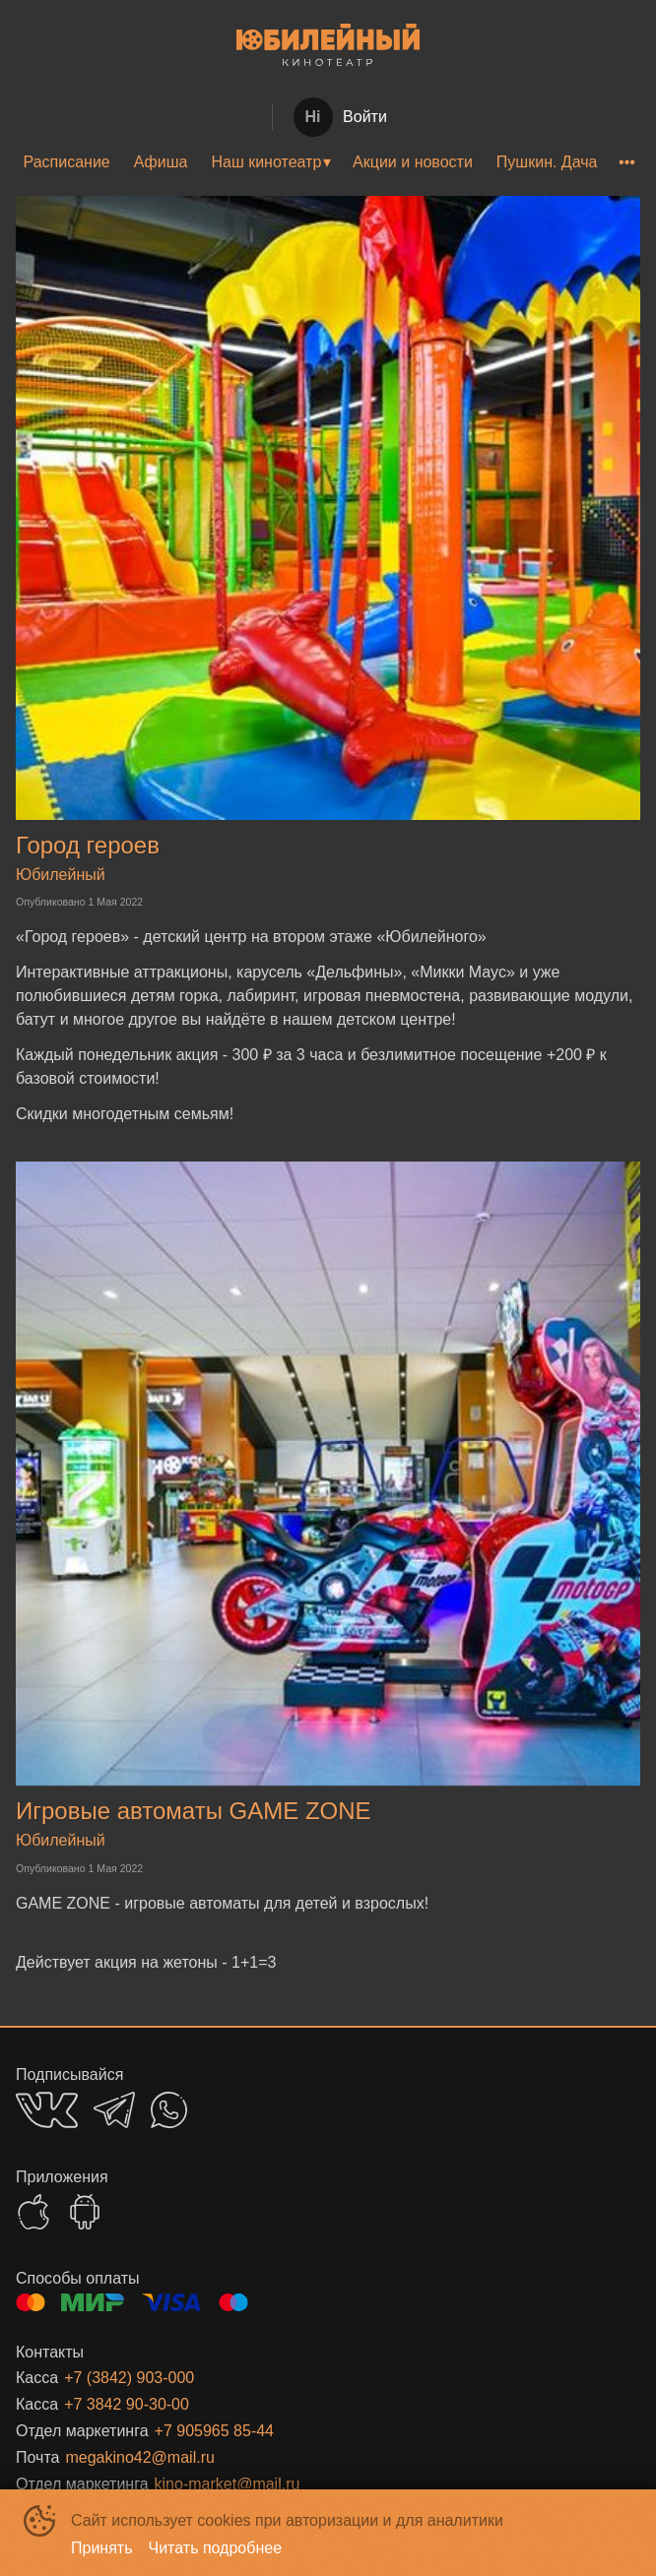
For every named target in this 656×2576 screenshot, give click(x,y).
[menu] (328, 162)
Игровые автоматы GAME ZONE (193, 1810)
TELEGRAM (114, 2110)
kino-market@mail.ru (227, 2484)
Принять (102, 2548)
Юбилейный (60, 874)
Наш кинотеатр (266, 162)
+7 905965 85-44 (214, 2430)
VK (47, 2110)
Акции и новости (413, 162)
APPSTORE (33, 2212)
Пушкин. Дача (547, 162)
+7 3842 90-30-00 (126, 2404)
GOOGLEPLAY (84, 2212)
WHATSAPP (169, 2110)
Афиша (161, 162)
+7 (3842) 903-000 (129, 2377)
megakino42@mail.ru (139, 2457)
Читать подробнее (216, 2548)
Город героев (88, 845)
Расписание (67, 162)
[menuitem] (67, 162)
